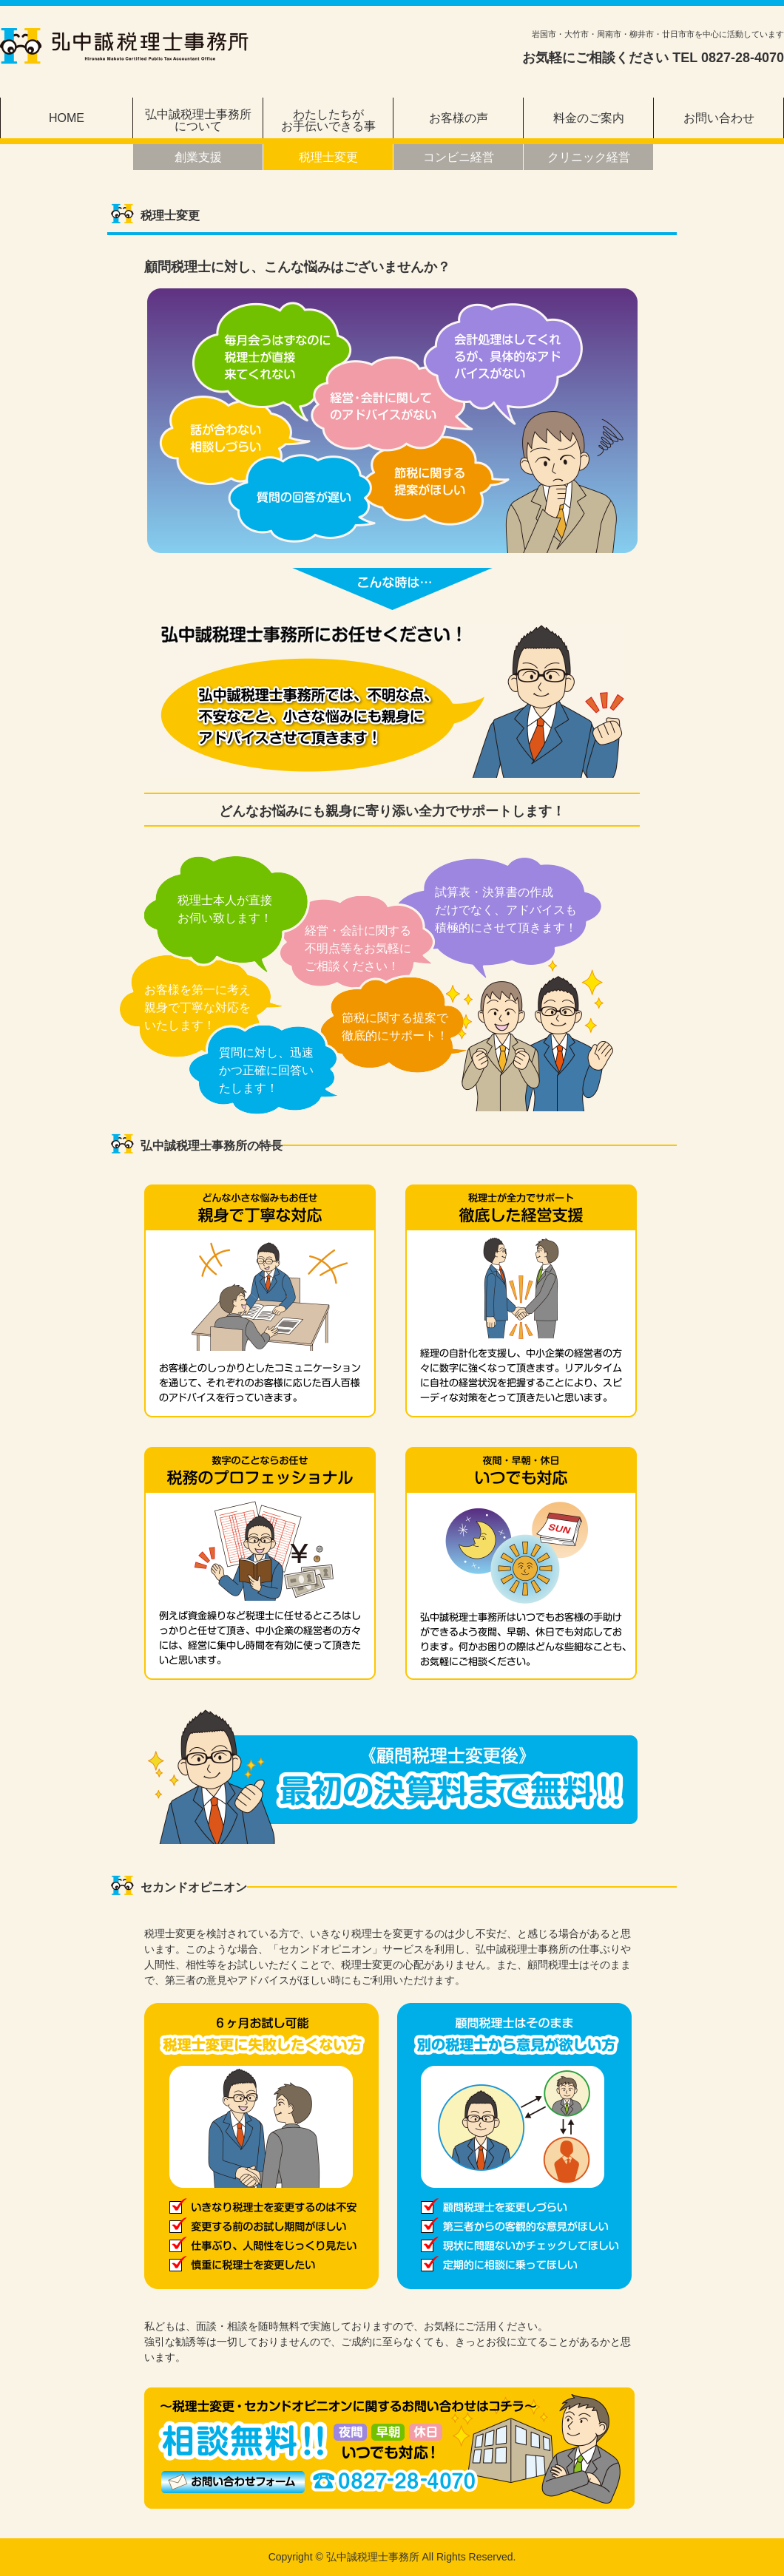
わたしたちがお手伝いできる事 (328, 120)
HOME (66, 118)
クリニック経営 (588, 157)
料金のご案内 (588, 118)
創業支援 (198, 157)
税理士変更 (328, 157)
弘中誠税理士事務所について (198, 120)
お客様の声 (458, 118)
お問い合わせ (718, 118)
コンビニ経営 (458, 157)
